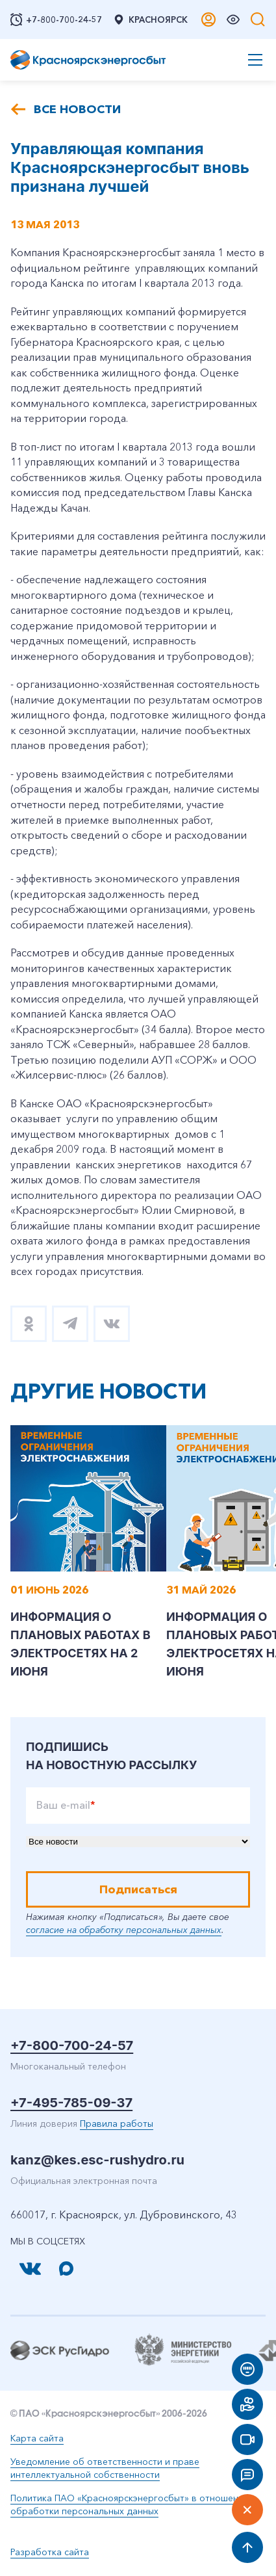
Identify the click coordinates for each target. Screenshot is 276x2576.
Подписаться (138, 1889)
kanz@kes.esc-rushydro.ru (97, 2160)
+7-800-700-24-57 (71, 2045)
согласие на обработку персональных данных (123, 1930)
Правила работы (116, 2123)
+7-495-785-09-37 (71, 2102)
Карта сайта (37, 2438)
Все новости (77, 109)
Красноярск (150, 19)
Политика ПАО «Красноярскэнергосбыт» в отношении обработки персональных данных (129, 2504)
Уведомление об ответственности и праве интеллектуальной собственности (104, 2468)
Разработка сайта (49, 2552)
